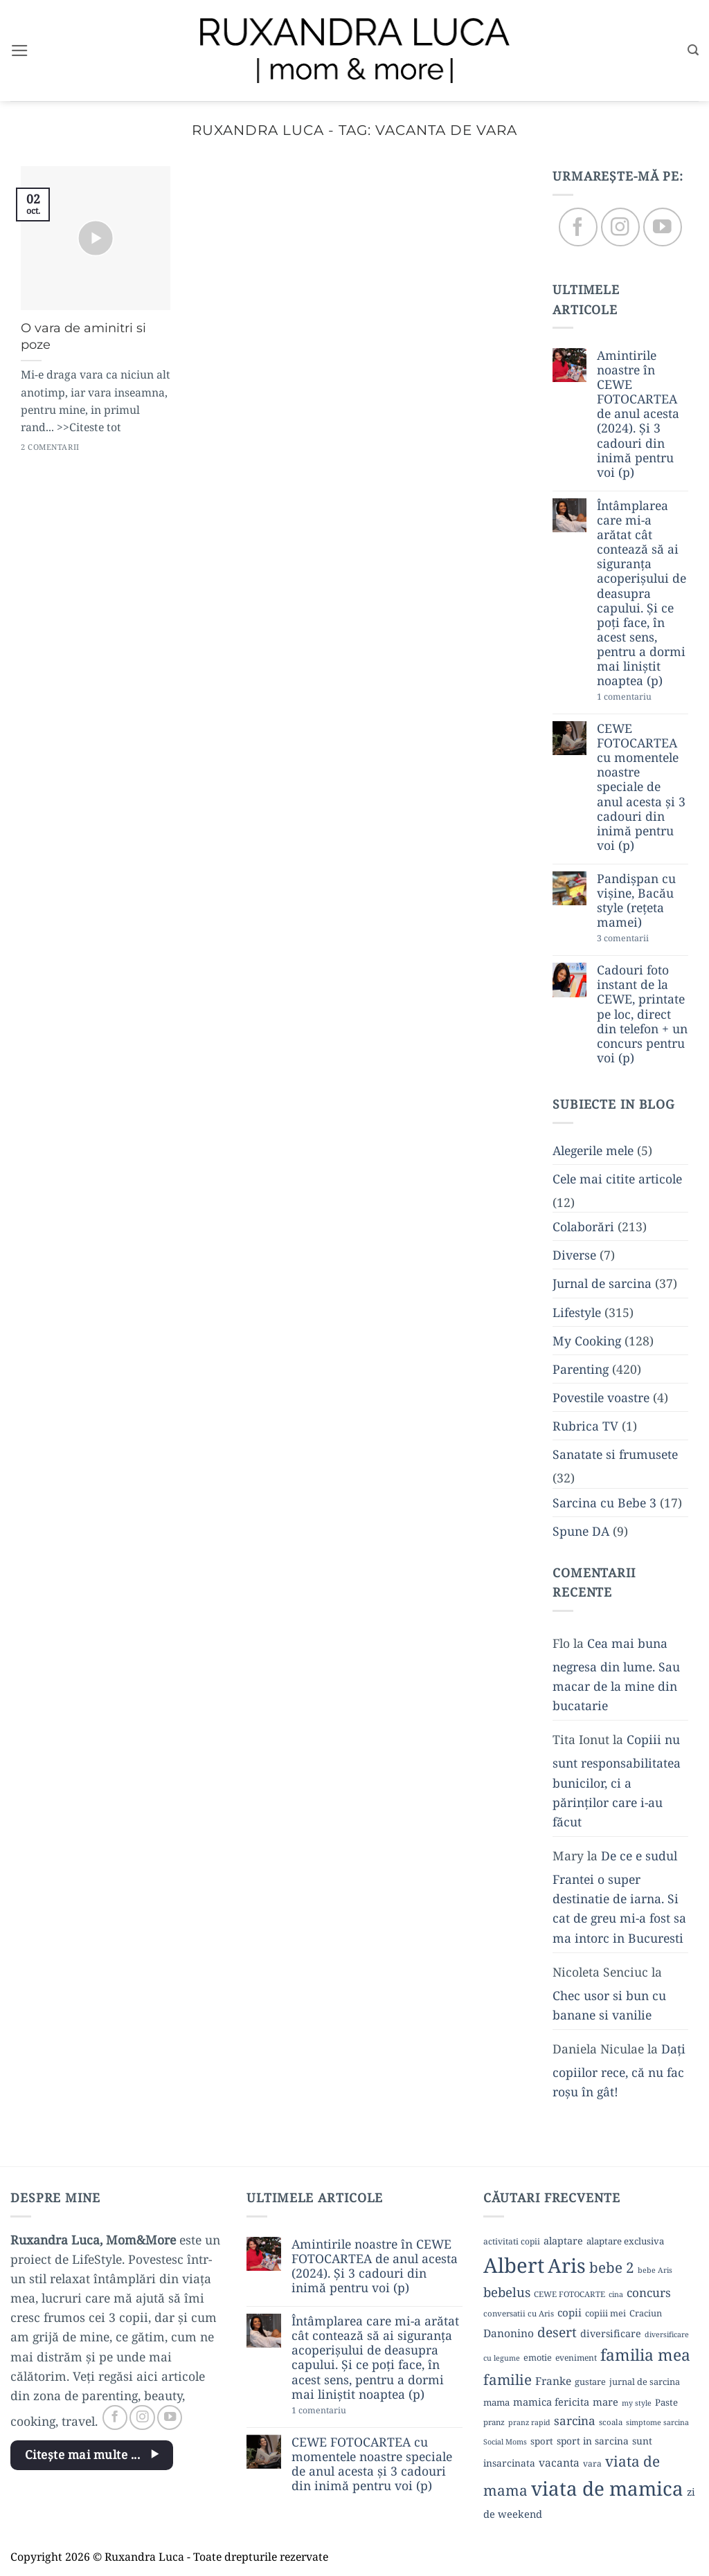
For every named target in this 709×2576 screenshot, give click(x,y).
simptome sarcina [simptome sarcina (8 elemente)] (657, 2422)
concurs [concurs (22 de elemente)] (649, 2293)
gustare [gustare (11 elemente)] (590, 2381)
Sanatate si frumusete (615, 1454)
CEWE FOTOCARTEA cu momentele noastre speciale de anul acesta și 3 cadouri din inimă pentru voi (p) (641, 787)
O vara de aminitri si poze (83, 336)
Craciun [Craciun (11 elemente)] (645, 2313)
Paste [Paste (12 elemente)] (666, 2402)
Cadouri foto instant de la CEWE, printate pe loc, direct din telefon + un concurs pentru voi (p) (642, 1014)
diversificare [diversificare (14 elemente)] (610, 2333)
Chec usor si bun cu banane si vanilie (609, 2005)
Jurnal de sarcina (602, 1284)
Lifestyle (577, 1312)
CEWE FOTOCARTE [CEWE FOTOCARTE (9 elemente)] (569, 2294)
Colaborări (583, 1227)
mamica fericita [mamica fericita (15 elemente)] (551, 2402)
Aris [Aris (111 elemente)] (567, 2265)
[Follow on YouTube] (662, 227)
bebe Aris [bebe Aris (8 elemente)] (655, 2270)
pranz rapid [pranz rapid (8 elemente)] (529, 2422)
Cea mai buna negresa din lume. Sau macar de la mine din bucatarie (616, 1674)
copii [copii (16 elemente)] (569, 2312)
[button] (19, 51)
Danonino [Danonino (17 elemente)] (508, 2333)
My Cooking (587, 1340)
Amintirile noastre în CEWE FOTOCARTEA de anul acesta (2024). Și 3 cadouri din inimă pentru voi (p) (638, 414)
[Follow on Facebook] (578, 227)
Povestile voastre (601, 1397)
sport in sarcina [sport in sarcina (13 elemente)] (593, 2440)
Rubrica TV (585, 1426)
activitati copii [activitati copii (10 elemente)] (511, 2241)
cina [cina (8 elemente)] (616, 2294)
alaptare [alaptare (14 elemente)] (563, 2240)
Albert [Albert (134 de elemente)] (513, 2265)
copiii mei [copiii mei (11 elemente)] (605, 2313)
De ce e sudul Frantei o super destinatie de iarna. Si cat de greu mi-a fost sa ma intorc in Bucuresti (619, 1896)
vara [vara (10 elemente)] (592, 2463)
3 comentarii (642, 939)
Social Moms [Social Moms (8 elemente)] (505, 2442)
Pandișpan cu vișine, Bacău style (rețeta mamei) (636, 900)
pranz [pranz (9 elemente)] (494, 2422)
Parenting (581, 1369)
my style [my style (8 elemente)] (637, 2403)
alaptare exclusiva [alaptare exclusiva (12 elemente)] (625, 2241)
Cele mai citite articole (617, 1178)
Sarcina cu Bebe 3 (604, 1502)
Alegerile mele (593, 1150)
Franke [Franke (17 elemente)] (553, 2380)
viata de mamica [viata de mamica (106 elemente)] (607, 2488)
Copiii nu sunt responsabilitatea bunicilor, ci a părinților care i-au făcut (617, 1781)
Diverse (574, 1255)
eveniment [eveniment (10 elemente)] (576, 2358)
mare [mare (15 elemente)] (605, 2402)
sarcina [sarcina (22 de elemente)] (574, 2421)
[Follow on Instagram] (620, 227)
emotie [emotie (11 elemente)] (537, 2357)
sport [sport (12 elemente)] (541, 2441)
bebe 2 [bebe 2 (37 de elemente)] (611, 2267)
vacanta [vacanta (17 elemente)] (559, 2462)
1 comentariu (642, 698)
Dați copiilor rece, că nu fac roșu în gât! (619, 2071)
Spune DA (581, 1531)
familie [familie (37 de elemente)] (507, 2379)
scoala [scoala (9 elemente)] (610, 2422)
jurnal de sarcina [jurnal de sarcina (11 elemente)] (644, 2381)
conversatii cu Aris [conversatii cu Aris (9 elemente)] (518, 2313)
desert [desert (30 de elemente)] (557, 2332)
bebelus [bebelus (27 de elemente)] (506, 2292)
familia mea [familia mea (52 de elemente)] (645, 2355)
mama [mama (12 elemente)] (496, 2402)
